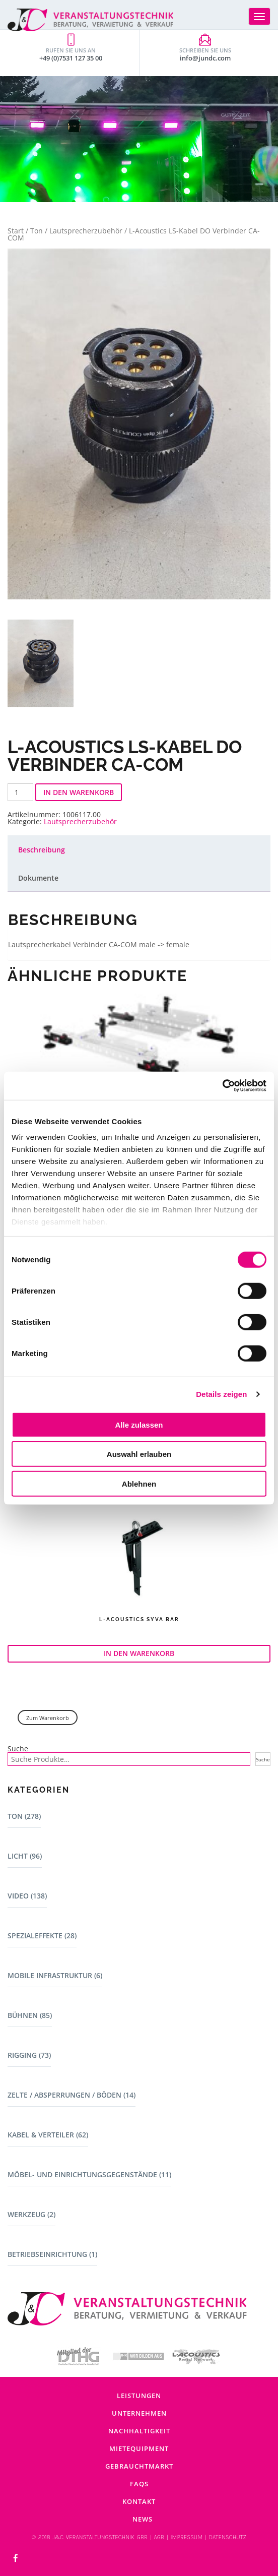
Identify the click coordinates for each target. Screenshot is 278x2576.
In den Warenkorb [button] (139, 1653)
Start (16, 230)
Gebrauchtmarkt (139, 2466)
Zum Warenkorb (47, 1718)
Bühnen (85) (30, 2015)
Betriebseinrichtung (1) (52, 2254)
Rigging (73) (29, 2055)
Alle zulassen (139, 1424)
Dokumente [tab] (38, 878)
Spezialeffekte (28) (42, 1935)
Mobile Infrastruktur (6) (55, 1975)
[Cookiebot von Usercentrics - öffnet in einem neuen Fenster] (222, 1085)
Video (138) (27, 1895)
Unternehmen (139, 2413)
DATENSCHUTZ (227, 2537)
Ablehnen (139, 1483)
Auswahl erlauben (139, 1454)
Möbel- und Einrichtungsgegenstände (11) (89, 2174)
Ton (36, 230)
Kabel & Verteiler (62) (48, 2134)
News (142, 2519)
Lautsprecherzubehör (85, 230)
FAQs (139, 2483)
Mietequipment (139, 2448)
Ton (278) (24, 1816)
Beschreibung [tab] (41, 849)
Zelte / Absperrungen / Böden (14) (71, 2095)
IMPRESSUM (187, 2537)
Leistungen (139, 2395)
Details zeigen (221, 1394)
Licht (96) (25, 1856)
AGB (159, 2537)
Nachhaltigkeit (139, 2430)
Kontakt (139, 2501)
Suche (18, 1748)
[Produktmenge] (20, 792)
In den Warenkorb (78, 792)
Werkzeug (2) (31, 2214)
